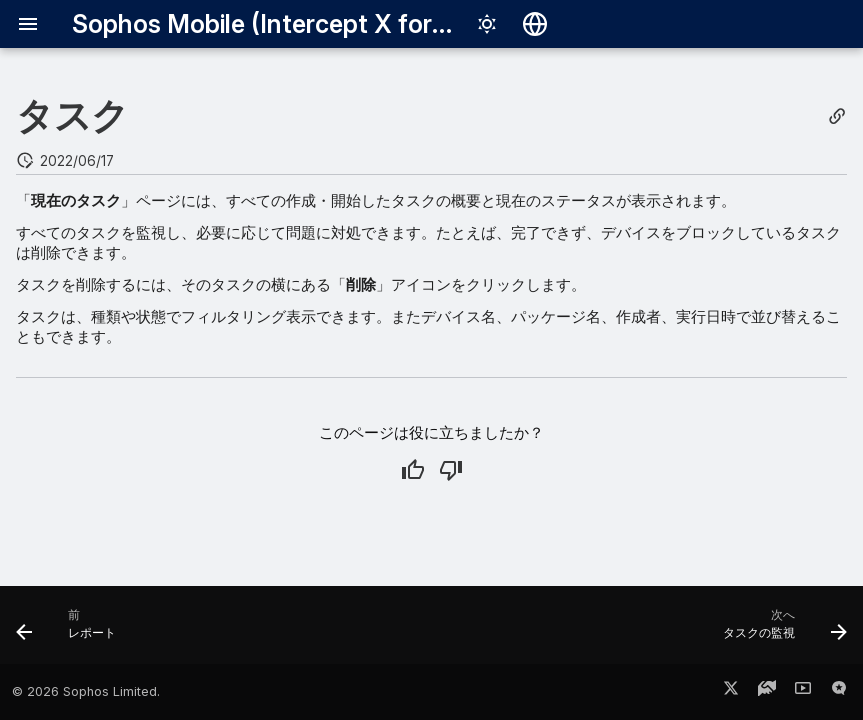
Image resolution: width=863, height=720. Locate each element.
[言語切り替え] (535, 24)
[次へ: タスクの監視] (780, 631)
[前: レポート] (71, 631)
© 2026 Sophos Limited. (86, 691)
